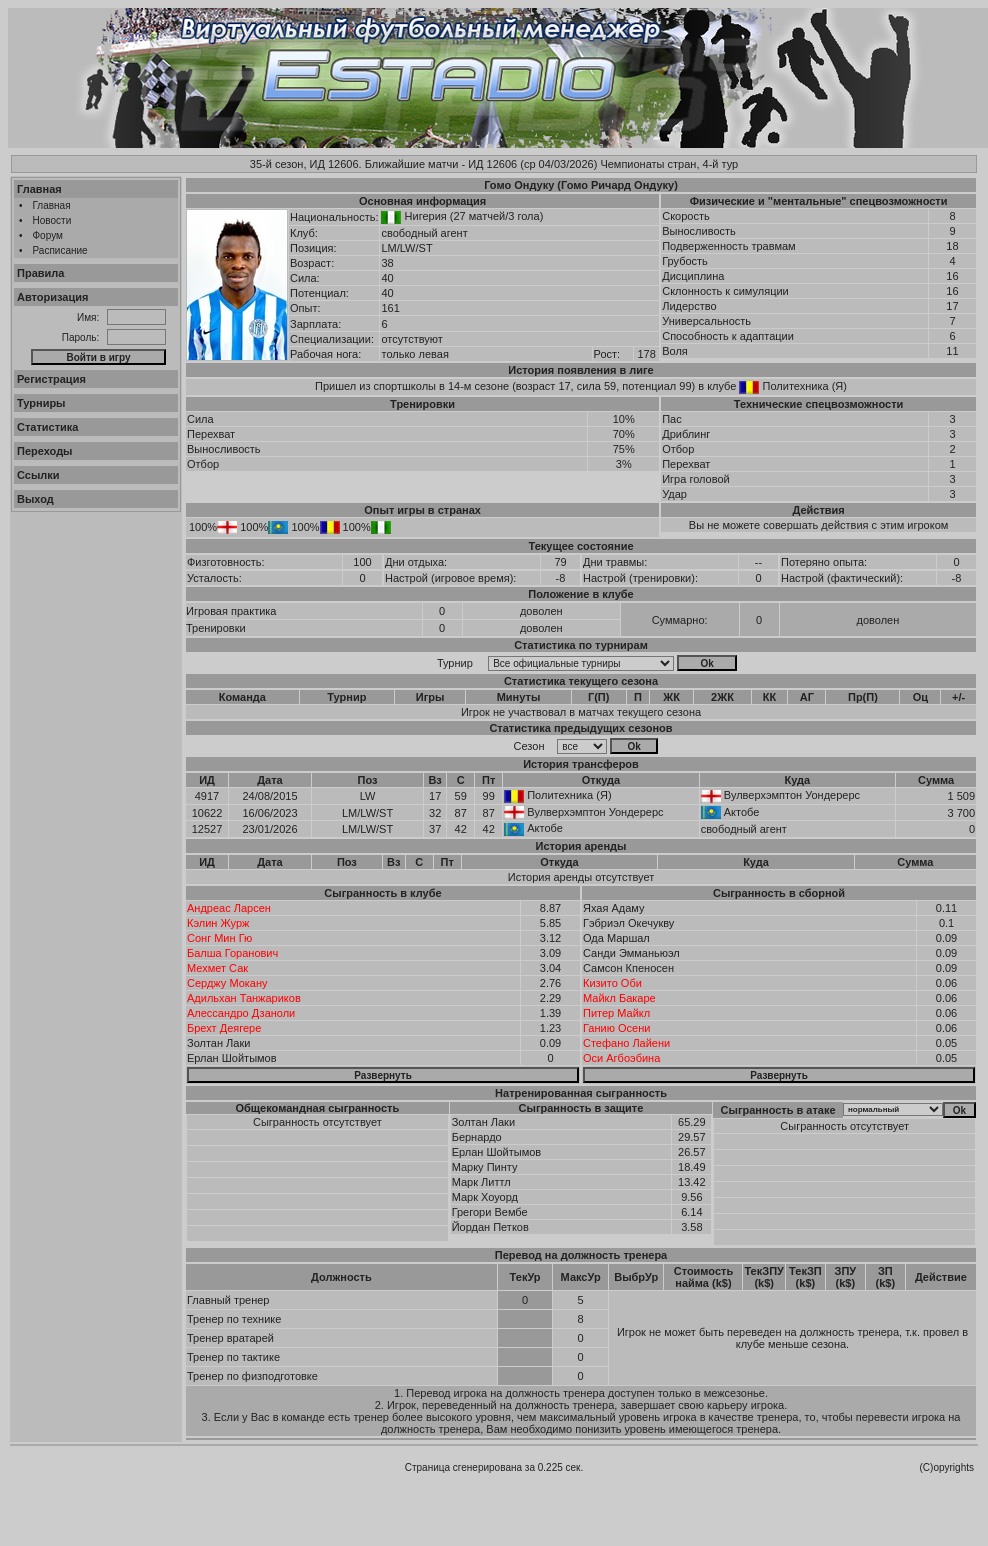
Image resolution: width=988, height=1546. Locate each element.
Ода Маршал (616, 938)
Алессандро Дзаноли (241, 1013)
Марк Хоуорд (485, 1197)
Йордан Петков (490, 1227)
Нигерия (426, 216)
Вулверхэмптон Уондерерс (792, 795)
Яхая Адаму (614, 908)
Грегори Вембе (490, 1212)
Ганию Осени (616, 1028)
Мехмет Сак (217, 968)
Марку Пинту (485, 1167)
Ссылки (38, 475)
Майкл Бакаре (619, 998)
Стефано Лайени (626, 1043)
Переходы (45, 451)
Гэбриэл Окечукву (628, 923)
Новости (52, 220)
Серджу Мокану (227, 983)
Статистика (48, 427)
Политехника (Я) (805, 386)
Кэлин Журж (218, 923)
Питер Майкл (616, 1013)
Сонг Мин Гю (219, 938)
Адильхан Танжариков (244, 998)
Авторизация (52, 297)
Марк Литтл (481, 1182)
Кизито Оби (612, 983)
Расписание (60, 250)
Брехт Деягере (224, 1028)
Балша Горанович (232, 953)
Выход (35, 499)
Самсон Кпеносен (628, 968)
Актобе (742, 812)
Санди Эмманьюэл (631, 953)
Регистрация (51, 379)
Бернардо (477, 1137)
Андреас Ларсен (229, 908)
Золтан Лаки (218, 1043)
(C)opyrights (947, 1467)
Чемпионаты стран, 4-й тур (669, 164)
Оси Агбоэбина (621, 1058)
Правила (40, 273)
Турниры (41, 403)
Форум (48, 235)
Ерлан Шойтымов (232, 1058)
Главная (39, 189)
